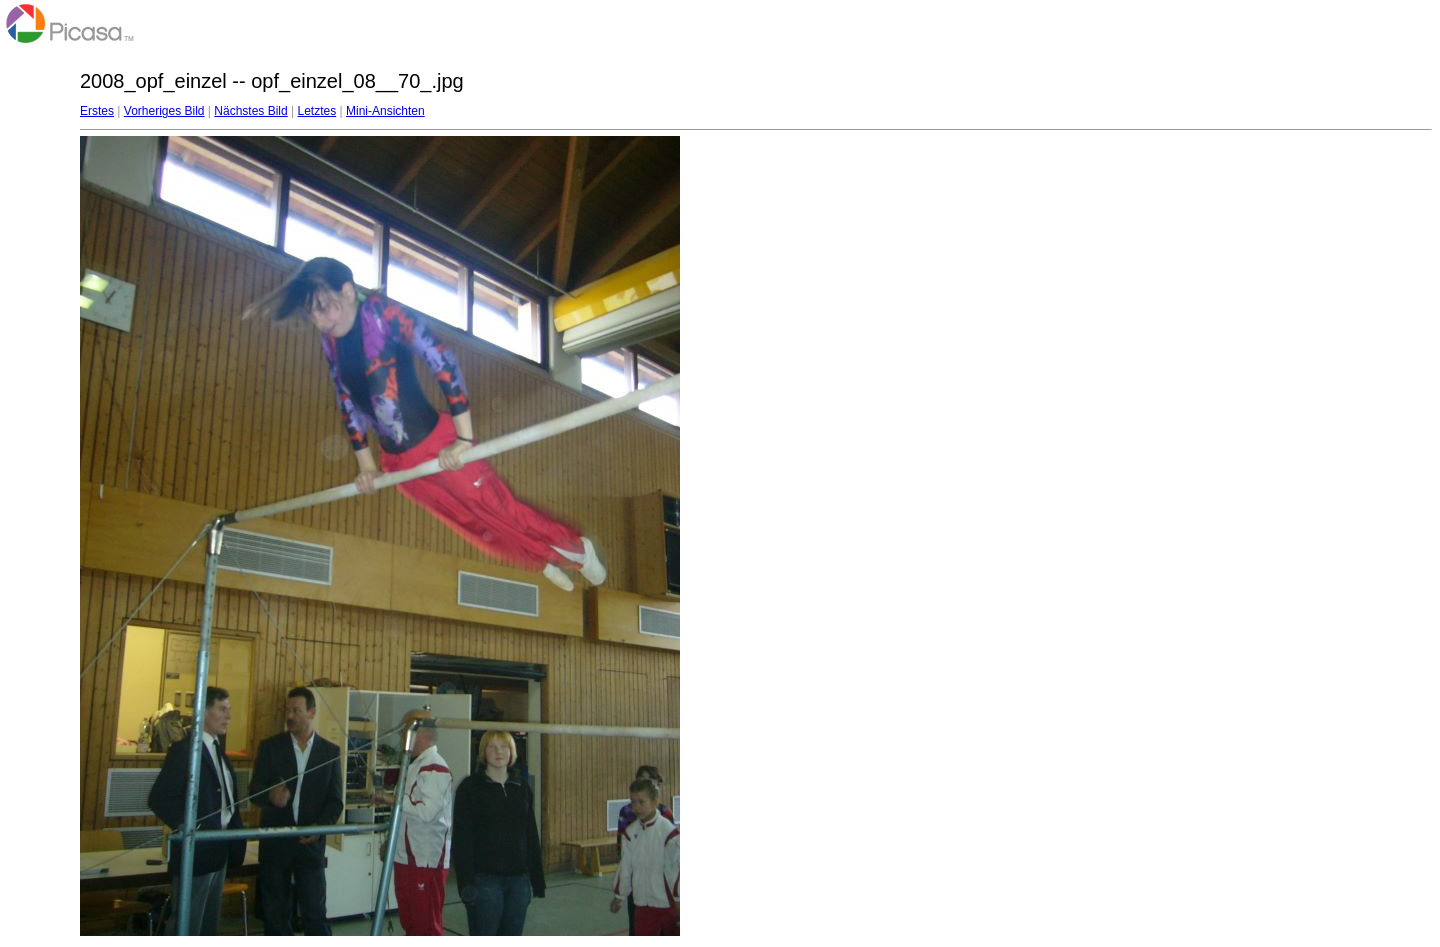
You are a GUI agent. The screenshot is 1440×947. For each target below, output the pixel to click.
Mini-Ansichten (385, 111)
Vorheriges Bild (164, 111)
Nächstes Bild (250, 111)
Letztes (317, 111)
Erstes (97, 111)
